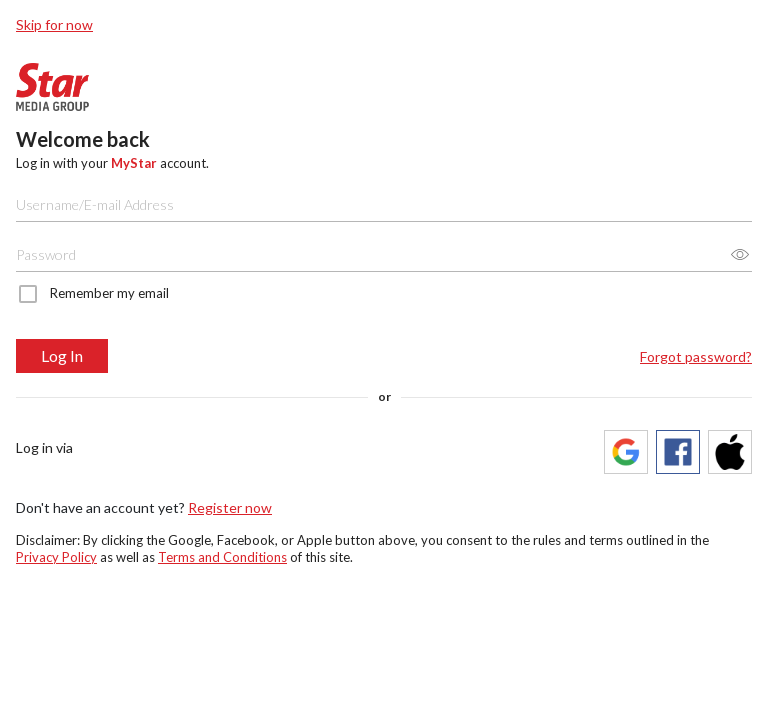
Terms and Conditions (222, 557)
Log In (62, 355)
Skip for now (54, 24)
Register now (230, 507)
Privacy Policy (56, 557)
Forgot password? (696, 356)
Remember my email (109, 293)
